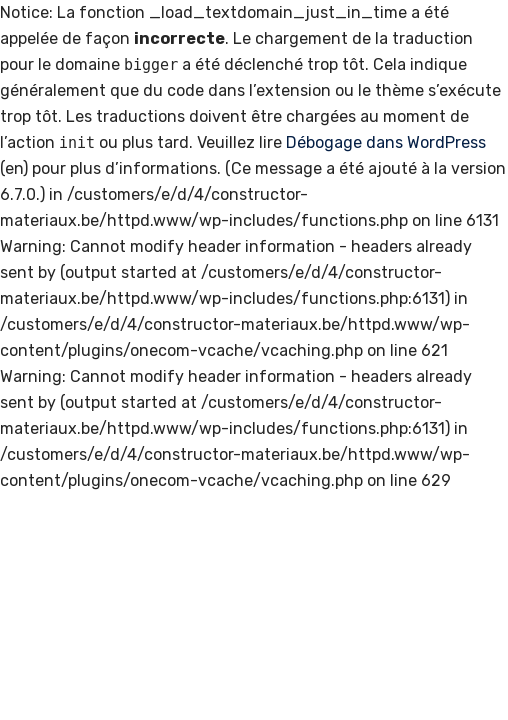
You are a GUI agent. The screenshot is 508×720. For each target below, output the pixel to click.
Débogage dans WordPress (386, 142)
